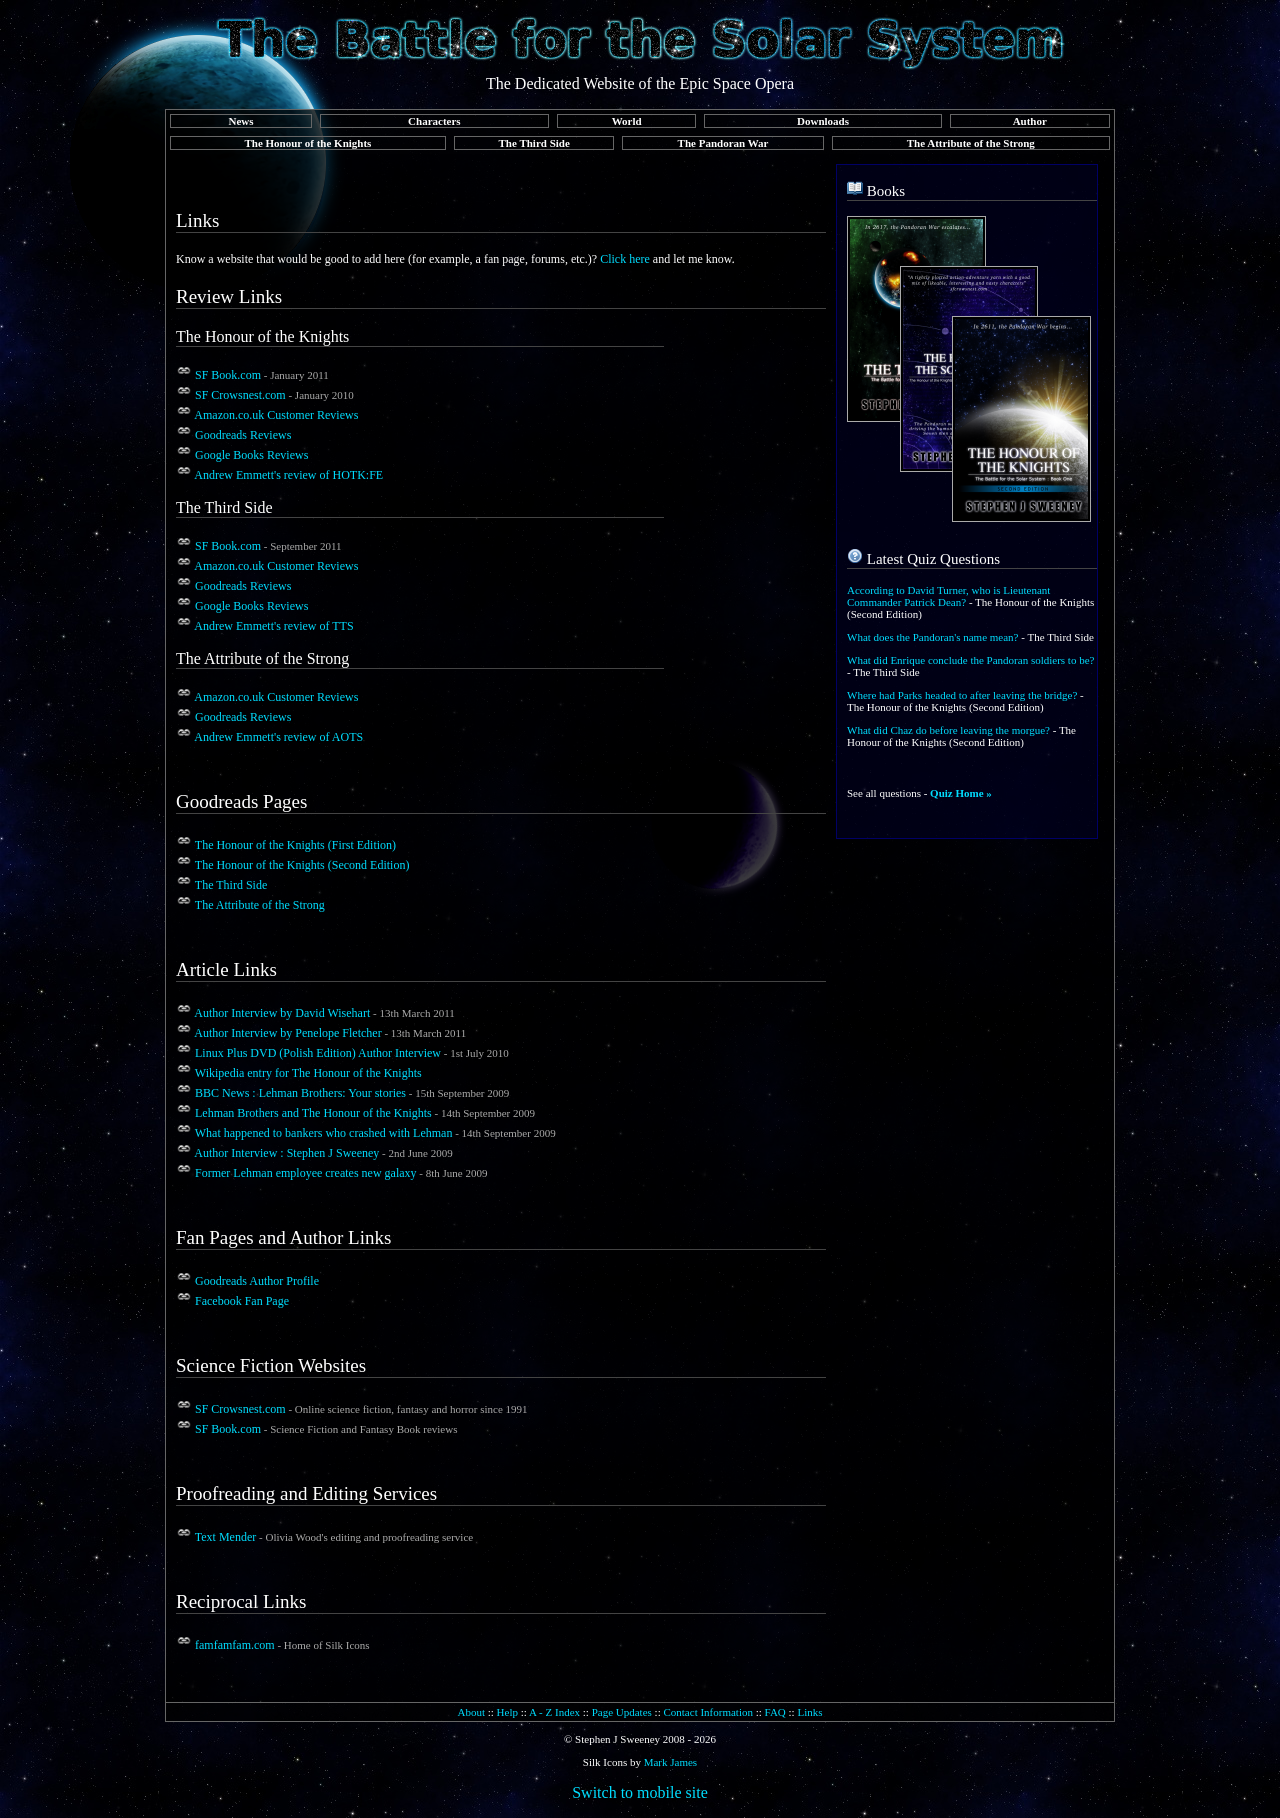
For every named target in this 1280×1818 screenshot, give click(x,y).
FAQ (775, 1712)
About (471, 1712)
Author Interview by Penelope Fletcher (287, 1033)
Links (809, 1712)
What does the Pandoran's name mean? (933, 637)
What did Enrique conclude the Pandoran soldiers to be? (970, 660)
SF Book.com (228, 375)
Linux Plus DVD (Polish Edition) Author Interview (318, 1053)
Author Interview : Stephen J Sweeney (286, 1153)
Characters (434, 121)
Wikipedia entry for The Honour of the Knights (308, 1073)
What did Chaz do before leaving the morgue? (948, 730)
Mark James (670, 1762)
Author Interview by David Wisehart (282, 1013)
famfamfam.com (235, 1645)
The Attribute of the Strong (971, 143)
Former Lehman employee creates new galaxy (306, 1173)
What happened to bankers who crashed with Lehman (324, 1133)
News (240, 121)
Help (507, 1712)
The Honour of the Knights (307, 143)
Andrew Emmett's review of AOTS (278, 737)
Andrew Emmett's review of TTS (273, 626)
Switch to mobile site (640, 1792)
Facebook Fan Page (242, 1301)
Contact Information (708, 1712)
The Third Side (534, 143)
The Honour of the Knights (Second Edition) (302, 865)
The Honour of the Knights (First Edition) (295, 845)
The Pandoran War (723, 143)
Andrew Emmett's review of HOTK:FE (288, 475)
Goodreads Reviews (243, 435)
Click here (625, 259)
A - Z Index (554, 1712)
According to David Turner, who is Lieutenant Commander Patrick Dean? (948, 596)
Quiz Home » (961, 793)
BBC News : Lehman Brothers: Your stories (300, 1093)
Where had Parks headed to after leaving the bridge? (962, 695)
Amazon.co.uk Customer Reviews (276, 415)
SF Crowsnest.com (240, 395)
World (627, 121)
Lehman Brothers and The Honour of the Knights (313, 1113)
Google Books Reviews (251, 455)
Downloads (823, 121)
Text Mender (225, 1537)
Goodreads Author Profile (257, 1281)
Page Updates (622, 1712)
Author (1030, 121)
